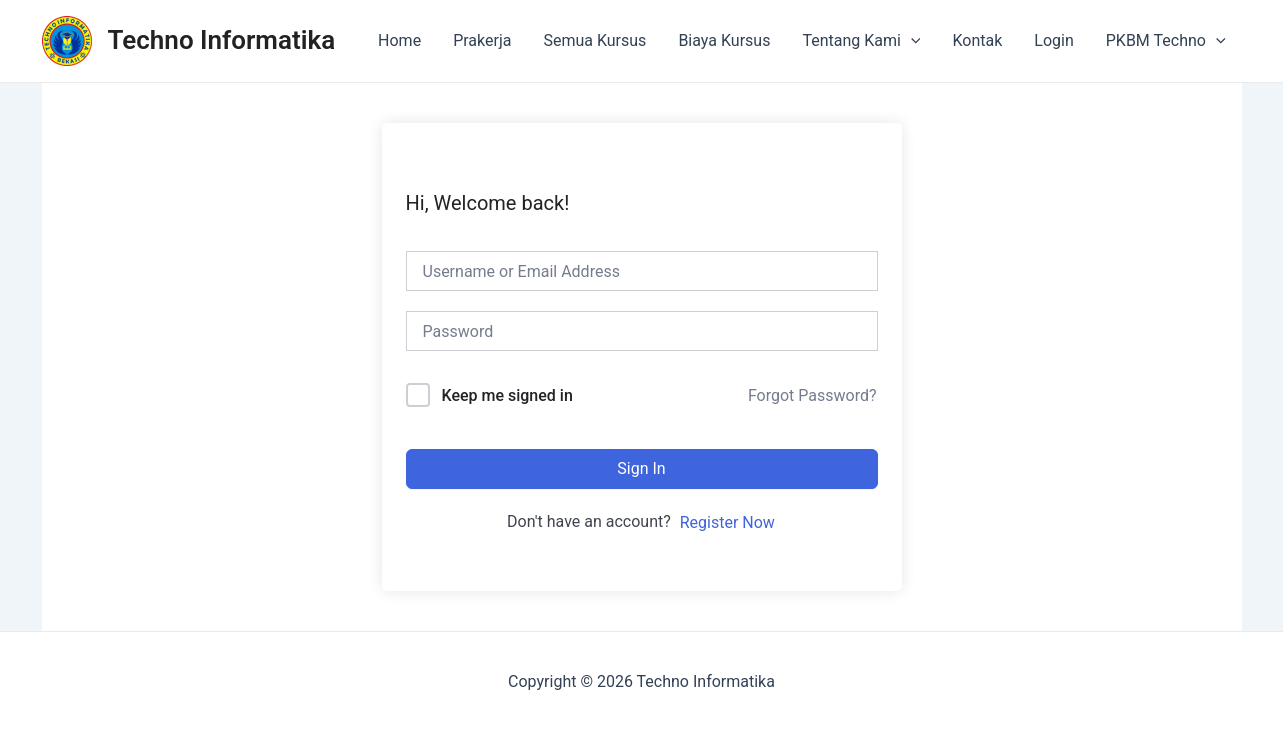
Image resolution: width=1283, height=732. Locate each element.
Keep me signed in (506, 395)
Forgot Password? (812, 395)
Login (1053, 40)
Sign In (641, 468)
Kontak (977, 40)
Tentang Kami (861, 41)
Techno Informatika (222, 40)
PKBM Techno (1166, 41)
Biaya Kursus (724, 40)
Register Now (727, 522)
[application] (911, 41)
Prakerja (482, 40)
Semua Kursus (594, 40)
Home (399, 40)
